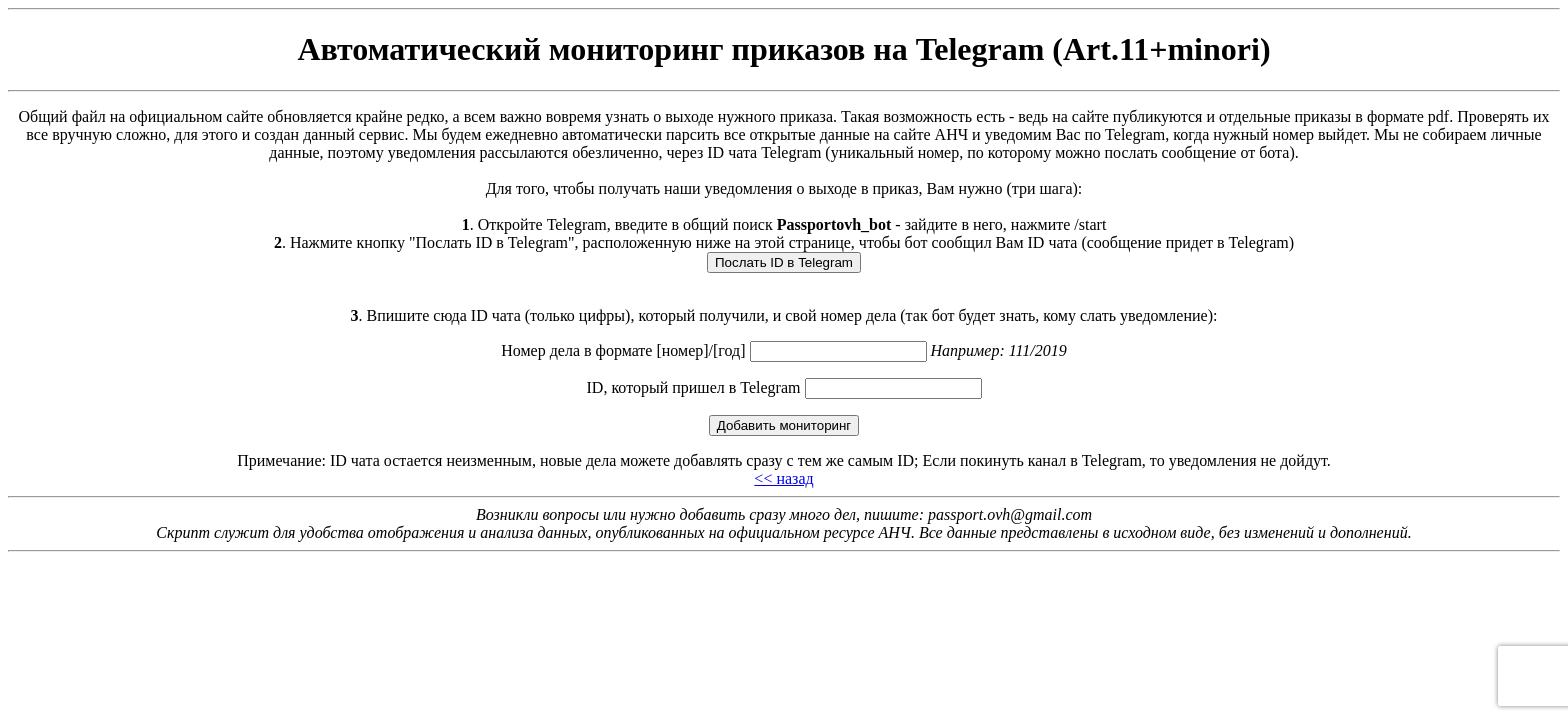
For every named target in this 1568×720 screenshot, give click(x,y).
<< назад (783, 478)
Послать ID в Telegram (784, 262)
